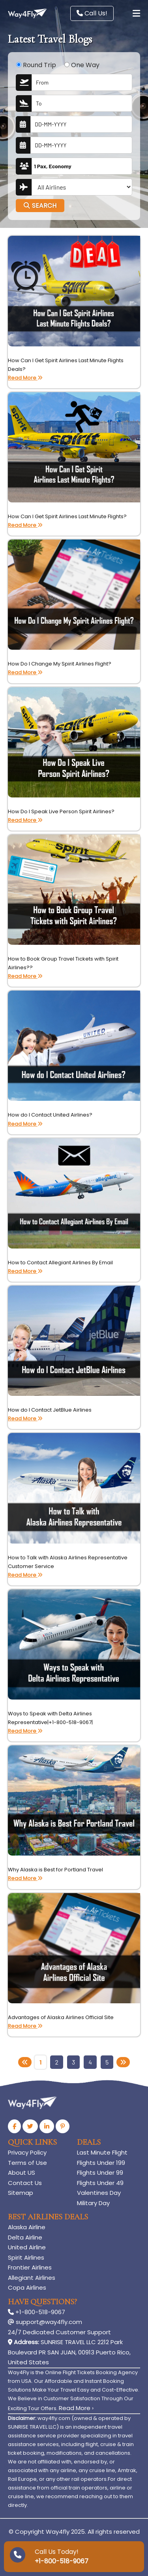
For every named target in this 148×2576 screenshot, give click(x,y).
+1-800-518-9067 (36, 2312)
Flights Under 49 (100, 2183)
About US (21, 2172)
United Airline (27, 2247)
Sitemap (20, 2193)
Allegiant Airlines (31, 2277)
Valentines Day (99, 2193)
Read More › (76, 2408)
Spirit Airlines (26, 2257)
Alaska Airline (26, 2227)
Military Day (93, 2203)
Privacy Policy (27, 2152)
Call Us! (92, 13)
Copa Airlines (27, 2287)
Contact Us (25, 2183)
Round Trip (39, 65)
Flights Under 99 (100, 2172)
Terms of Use (27, 2163)
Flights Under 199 (101, 2163)
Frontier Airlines (30, 2267)
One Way (85, 65)
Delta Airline (25, 2237)
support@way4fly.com (45, 2322)
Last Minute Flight (102, 2152)
